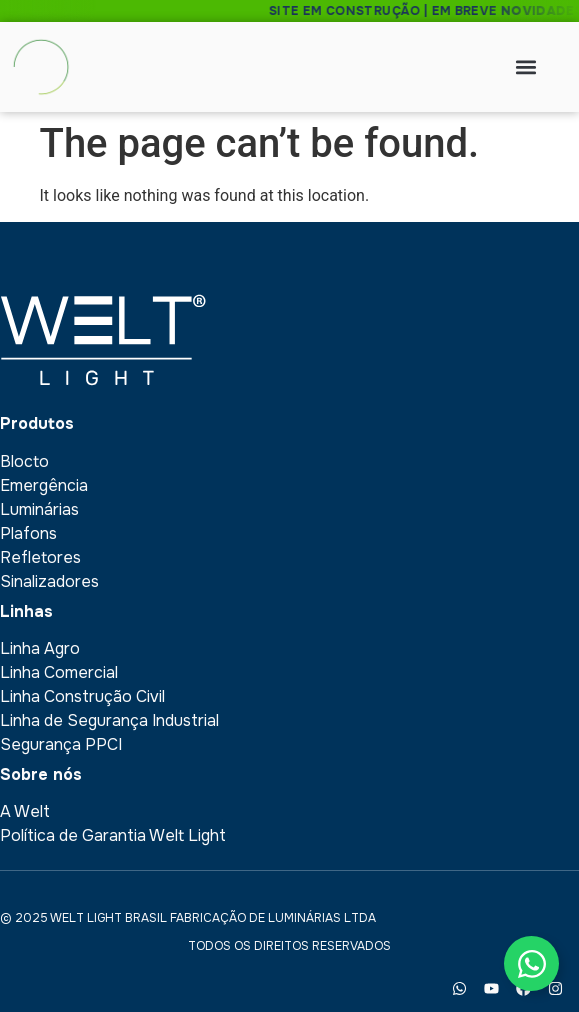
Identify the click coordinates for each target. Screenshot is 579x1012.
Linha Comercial (59, 672)
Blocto (24, 461)
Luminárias (39, 509)
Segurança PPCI (61, 744)
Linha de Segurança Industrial (109, 720)
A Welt (25, 811)
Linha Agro (40, 648)
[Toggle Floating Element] (531, 963)
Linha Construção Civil (82, 696)
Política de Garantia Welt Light (113, 835)
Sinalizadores (49, 581)
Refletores (40, 557)
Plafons (28, 533)
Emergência (44, 485)
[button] (526, 67)
